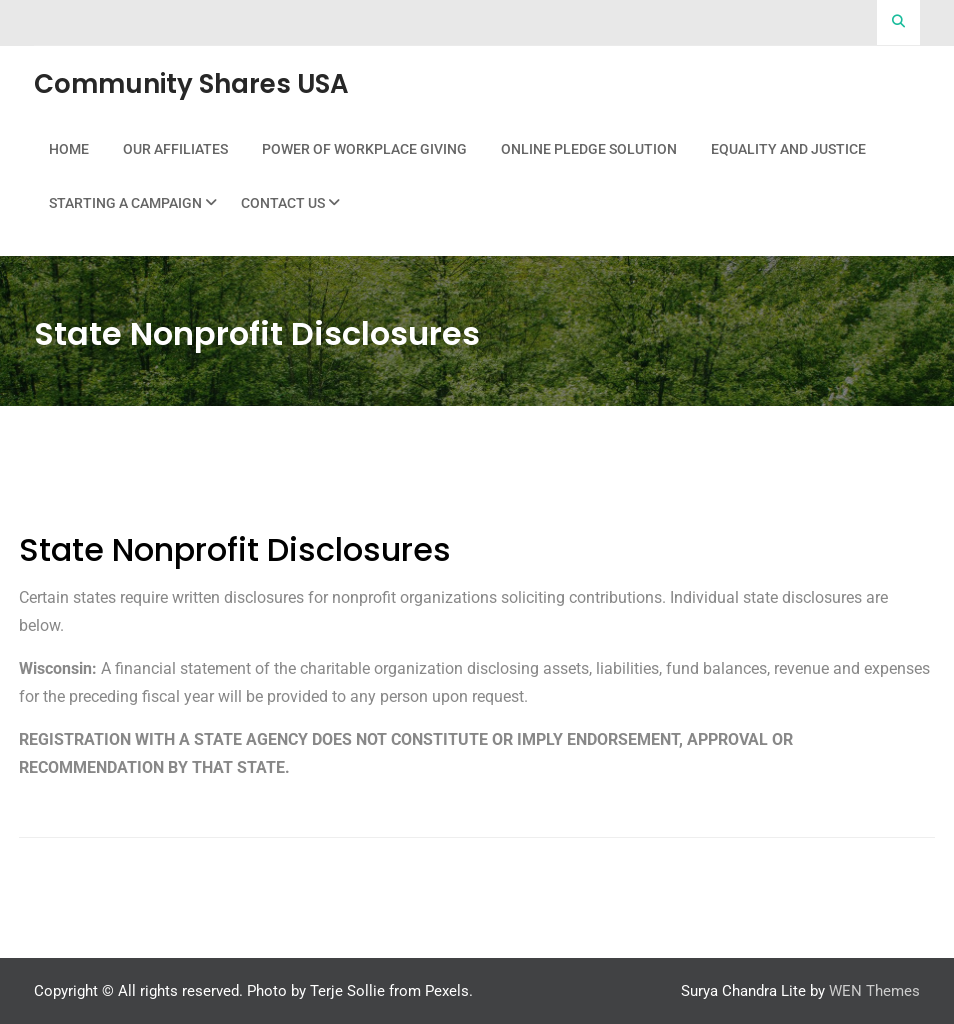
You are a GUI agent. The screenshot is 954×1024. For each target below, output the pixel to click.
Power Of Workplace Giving (364, 149)
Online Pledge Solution (589, 149)
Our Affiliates (175, 149)
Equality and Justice (788, 149)
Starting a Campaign (125, 203)
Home (69, 149)
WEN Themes (874, 991)
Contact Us (283, 203)
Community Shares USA (191, 84)
